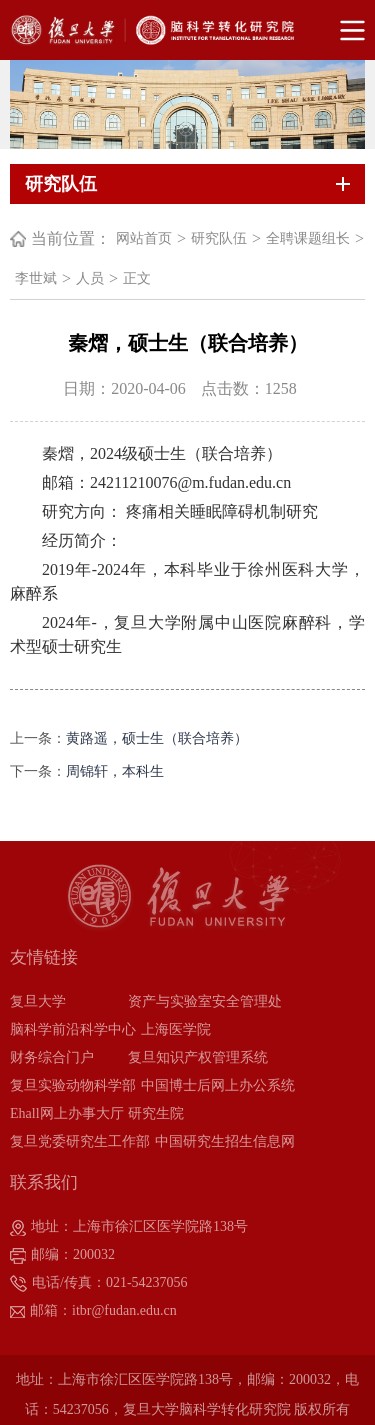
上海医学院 (176, 1029)
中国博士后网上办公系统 (218, 1085)
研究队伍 (219, 238)
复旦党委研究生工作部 (80, 1141)
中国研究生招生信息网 (225, 1141)
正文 (137, 278)
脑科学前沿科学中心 (73, 1029)
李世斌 (36, 278)
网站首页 (144, 238)
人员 (90, 278)
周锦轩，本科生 (115, 771)
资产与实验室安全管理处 (205, 1001)
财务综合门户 (52, 1057)
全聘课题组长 (308, 238)
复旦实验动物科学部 (73, 1085)
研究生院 (156, 1113)
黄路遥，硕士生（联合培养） (157, 738)
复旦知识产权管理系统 (198, 1057)
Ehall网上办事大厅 (67, 1113)
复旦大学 (38, 1001)
